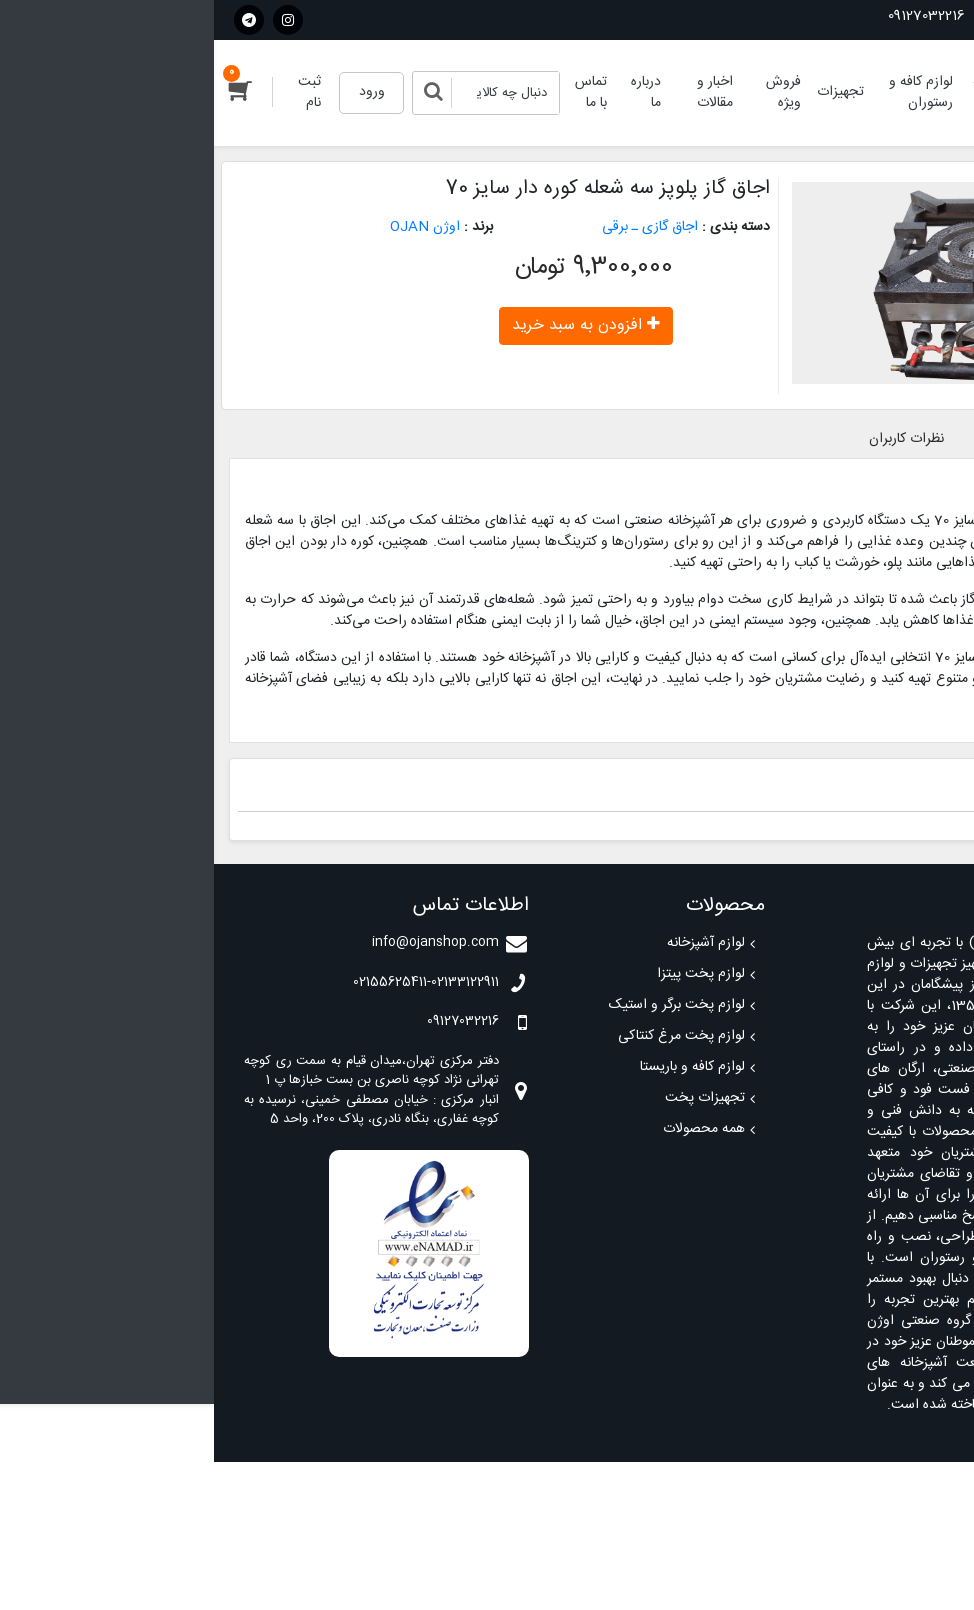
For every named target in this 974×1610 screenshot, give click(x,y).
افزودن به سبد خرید (372, 325)
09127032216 (721, 16)
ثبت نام (95, 92)
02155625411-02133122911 (869, 16)
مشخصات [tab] (794, 439)
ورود (158, 92)
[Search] (292, 93)
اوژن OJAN (211, 227)
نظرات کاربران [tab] (692, 439)
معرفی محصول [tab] (900, 439)
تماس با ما (377, 92)
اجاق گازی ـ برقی (436, 227)
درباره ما (432, 92)
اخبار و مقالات (501, 92)
